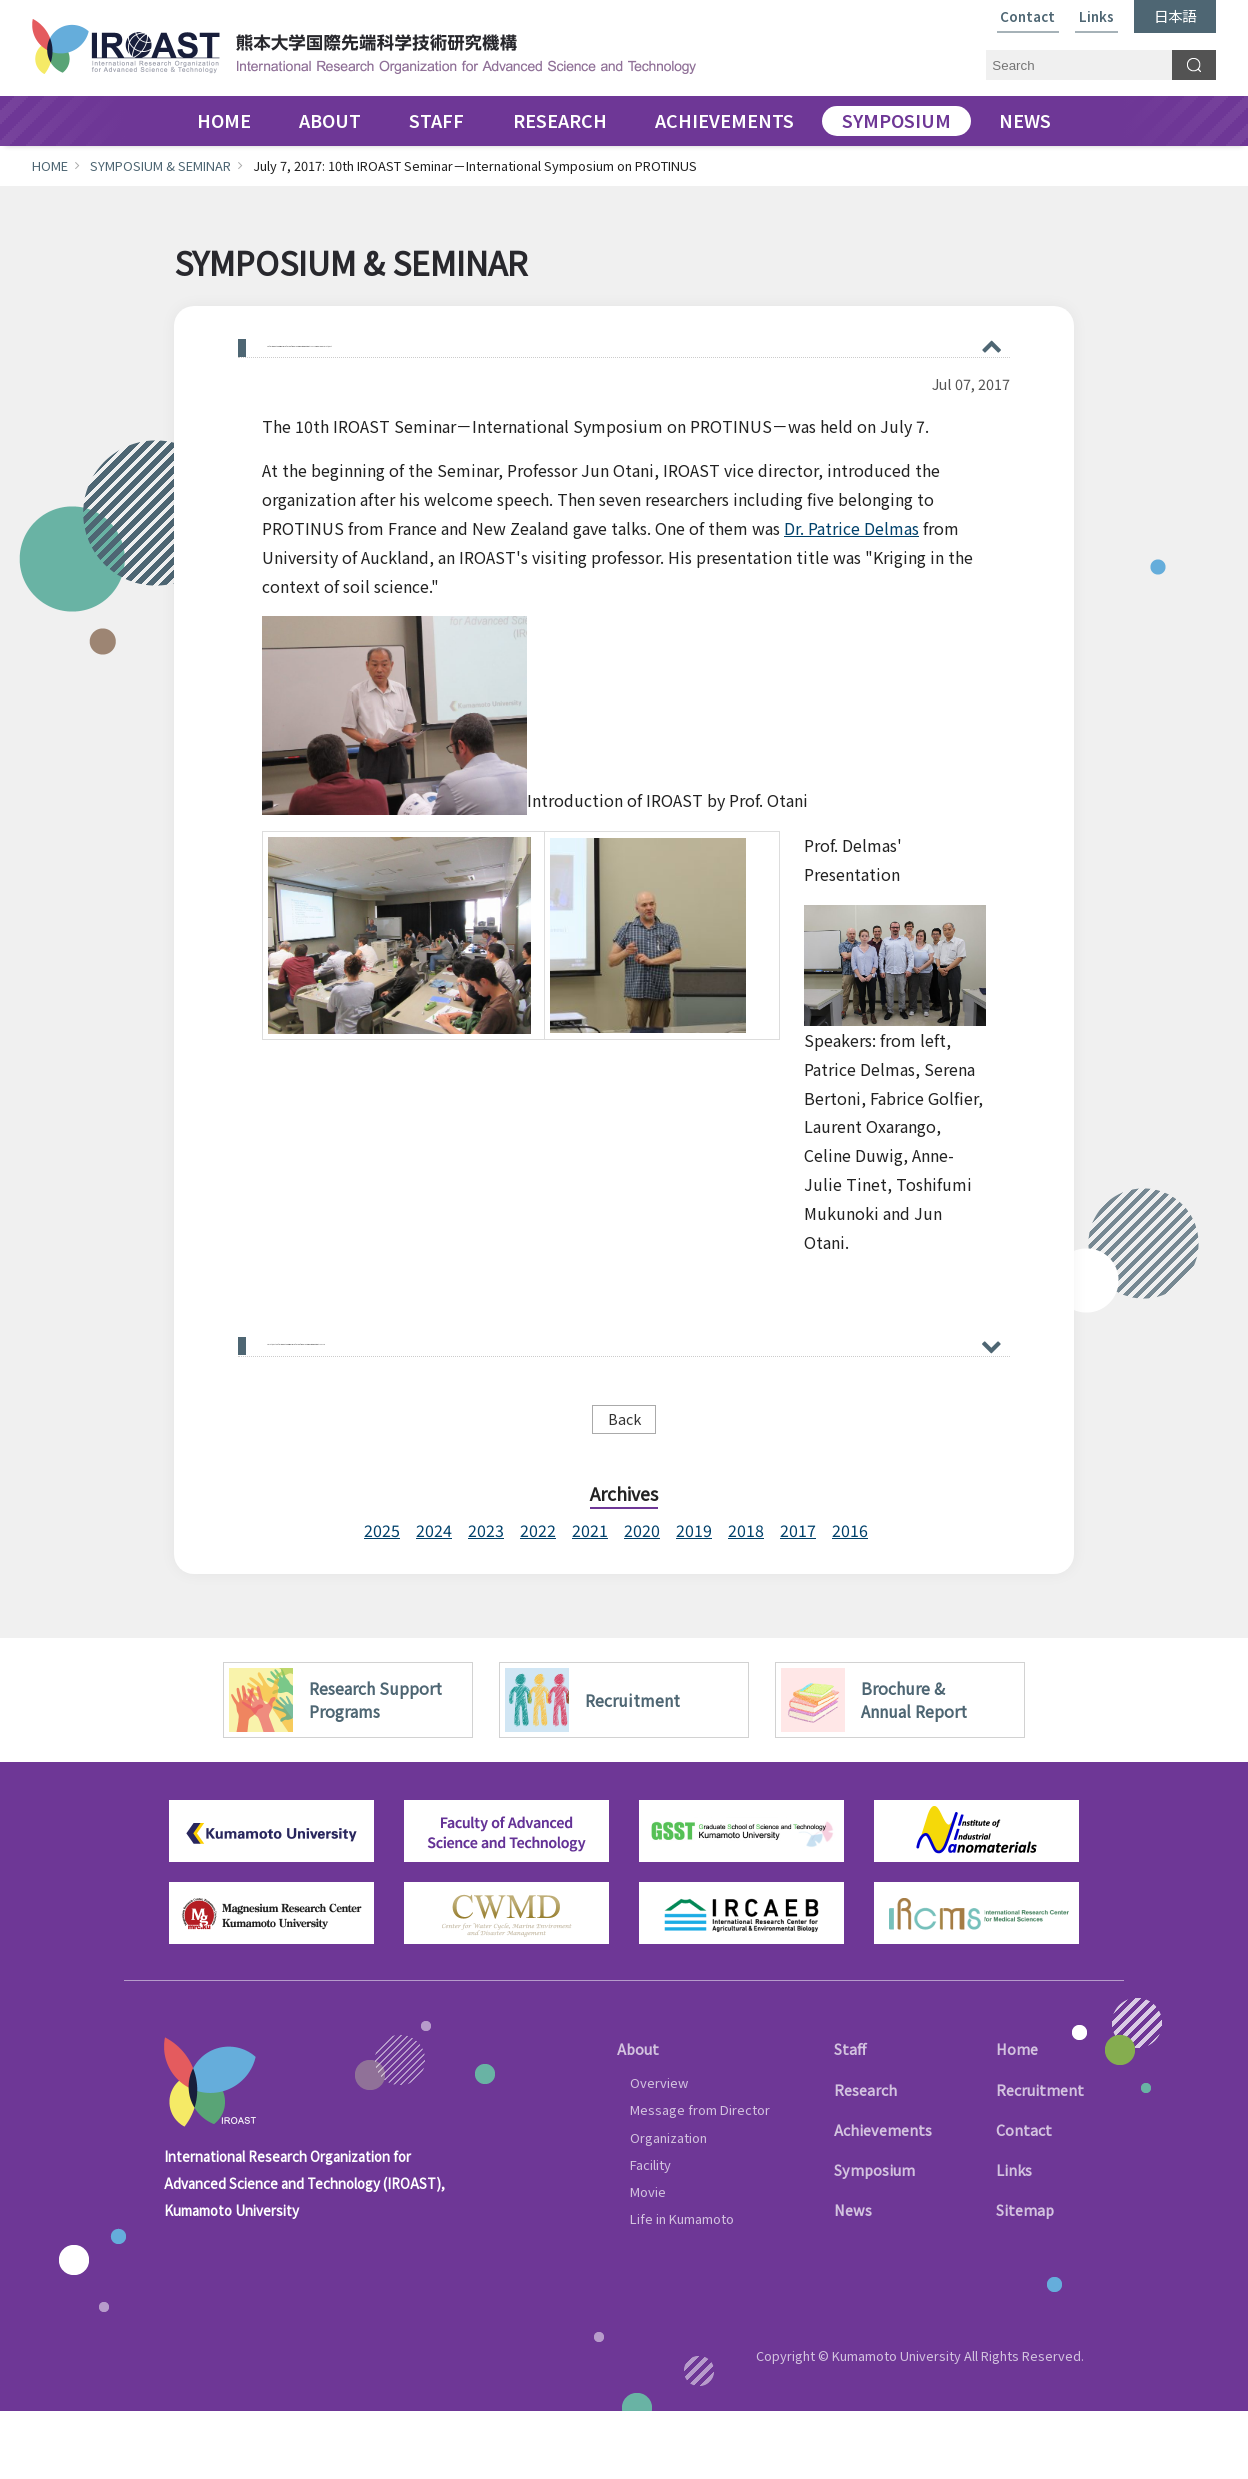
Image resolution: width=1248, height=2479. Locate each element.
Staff (850, 2117)
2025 (382, 1599)
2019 (694, 1599)
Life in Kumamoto (682, 2287)
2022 (538, 1599)
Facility (650, 2232)
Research (865, 2157)
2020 (642, 1599)
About (638, 2117)
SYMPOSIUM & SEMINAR (160, 165)
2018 (746, 1599)
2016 (850, 1599)
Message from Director (700, 2178)
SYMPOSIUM (896, 121)
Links (1096, 17)
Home (1017, 2117)
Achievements (883, 2198)
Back (624, 1486)
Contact (1027, 17)
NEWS (1025, 121)
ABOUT (330, 121)
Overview (659, 2151)
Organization (668, 2205)
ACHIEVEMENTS (724, 121)
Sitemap (1025, 2278)
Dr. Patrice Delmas (851, 574)
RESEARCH (560, 121)
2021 (590, 1599)
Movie (648, 2260)
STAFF (436, 121)
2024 (434, 1599)
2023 (486, 1599)
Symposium (874, 2238)
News (853, 2278)
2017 (798, 1599)
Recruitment (1040, 2157)
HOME (224, 121)
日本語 (1175, 15)
